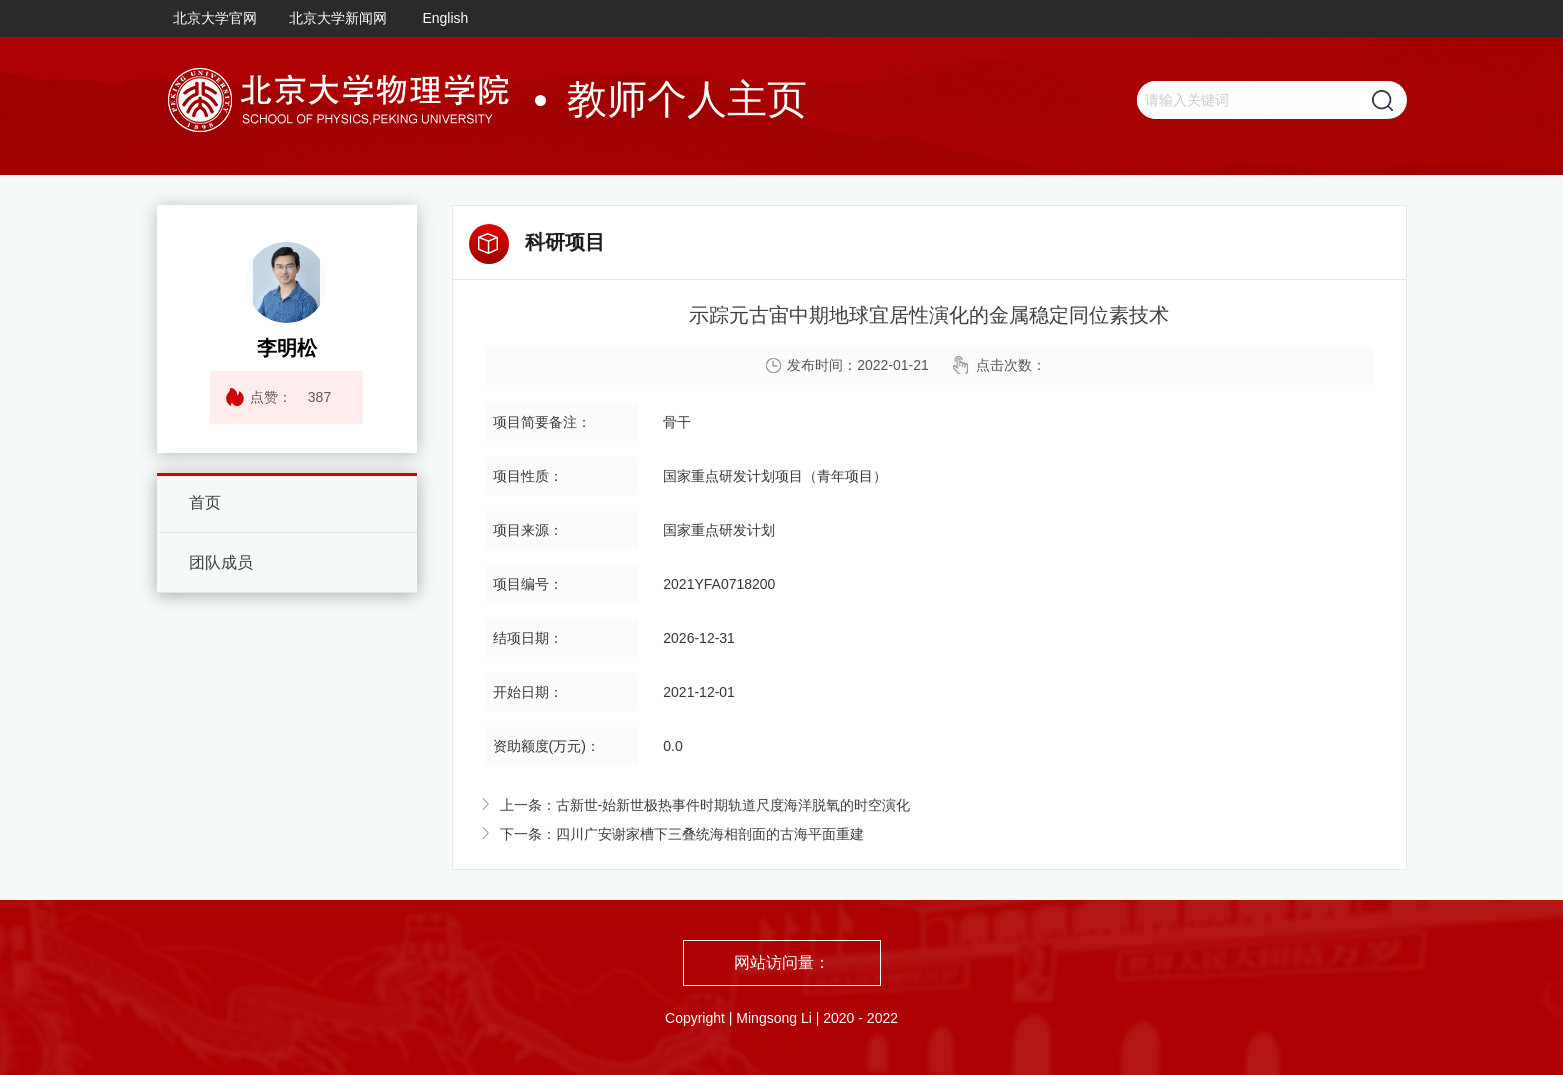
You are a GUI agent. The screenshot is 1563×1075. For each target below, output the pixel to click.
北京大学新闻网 (338, 18)
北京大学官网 (215, 18)
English (445, 18)
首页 (205, 502)
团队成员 (221, 562)
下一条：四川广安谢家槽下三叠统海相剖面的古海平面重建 (682, 834)
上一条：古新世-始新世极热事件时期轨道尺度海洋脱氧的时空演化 (705, 805)
